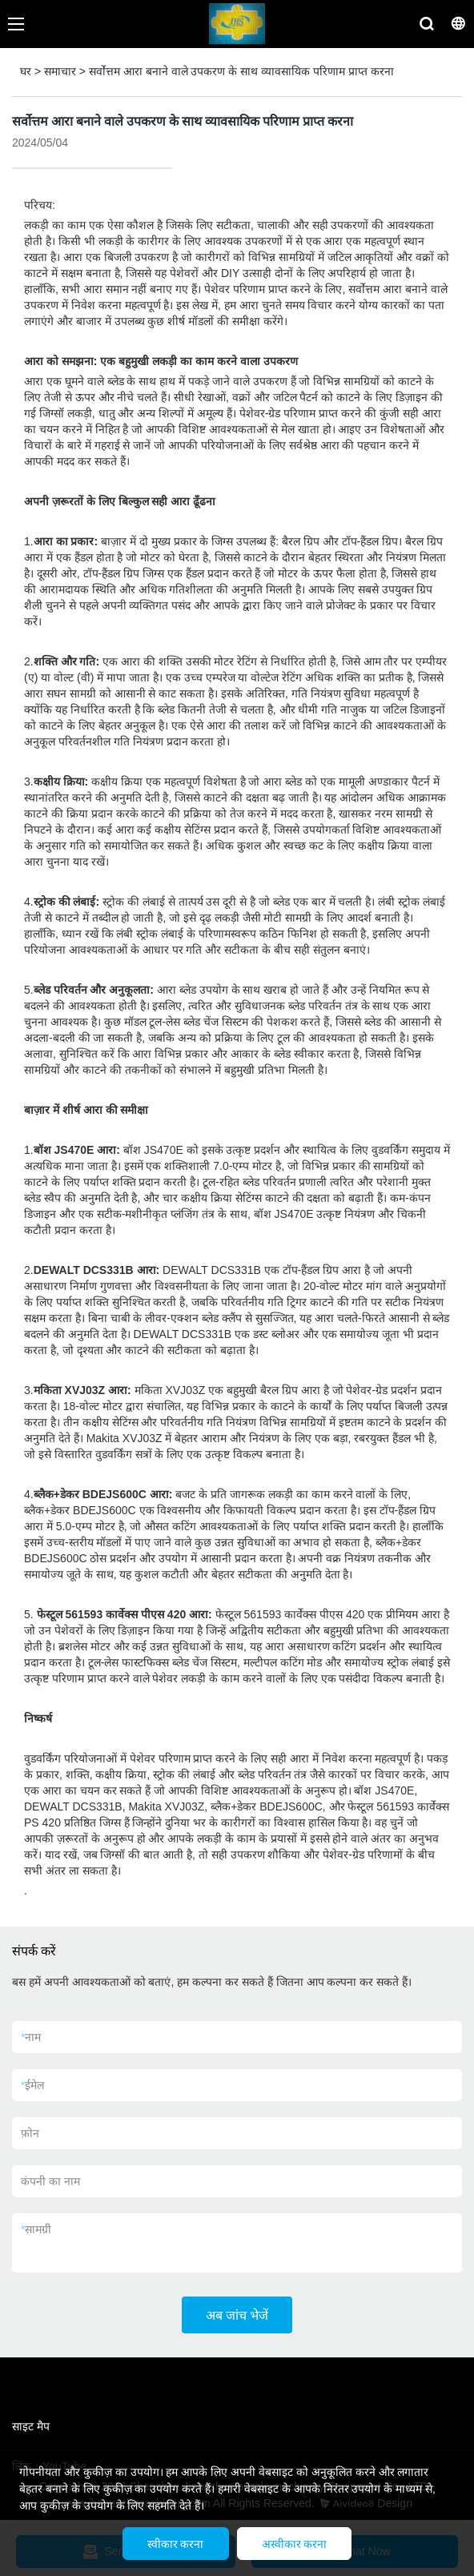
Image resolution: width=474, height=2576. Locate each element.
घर (25, 71)
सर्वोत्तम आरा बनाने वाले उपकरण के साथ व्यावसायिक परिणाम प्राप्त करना (241, 71)
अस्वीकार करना (294, 2544)
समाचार (60, 71)
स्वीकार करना (175, 2544)
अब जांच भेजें (237, 2315)
